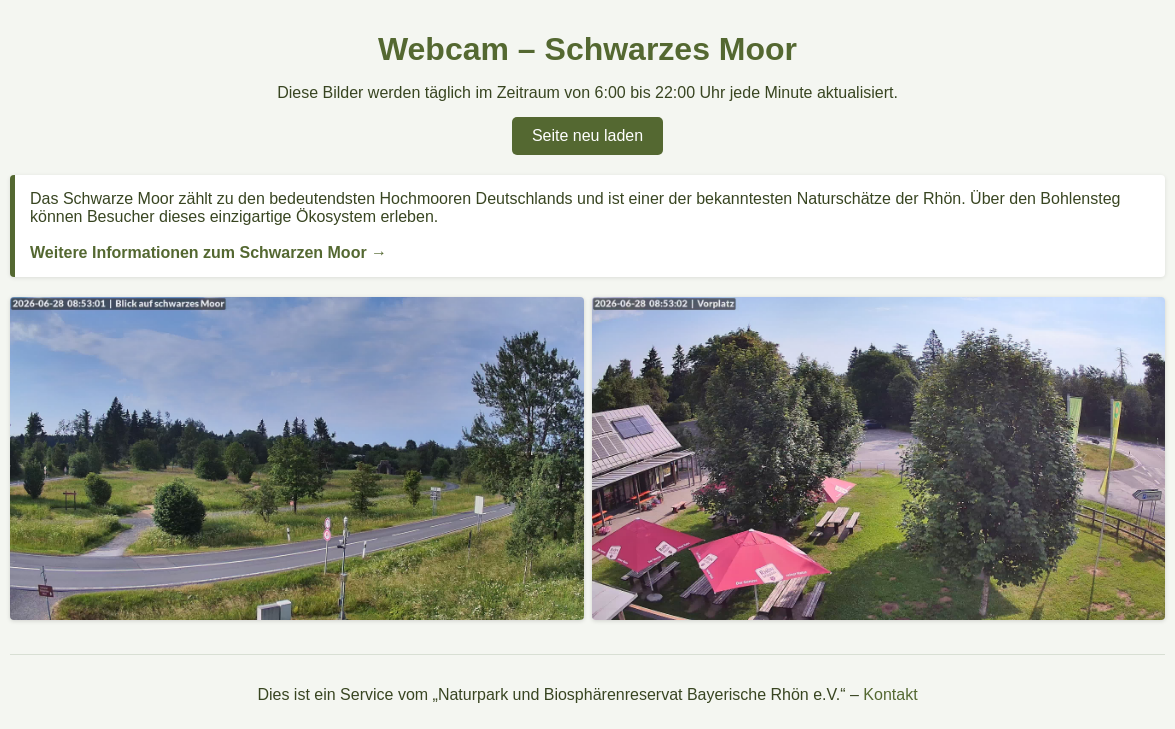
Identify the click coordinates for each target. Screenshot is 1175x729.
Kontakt (890, 694)
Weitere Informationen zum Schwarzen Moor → (208, 252)
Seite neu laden (587, 135)
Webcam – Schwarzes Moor (587, 49)
